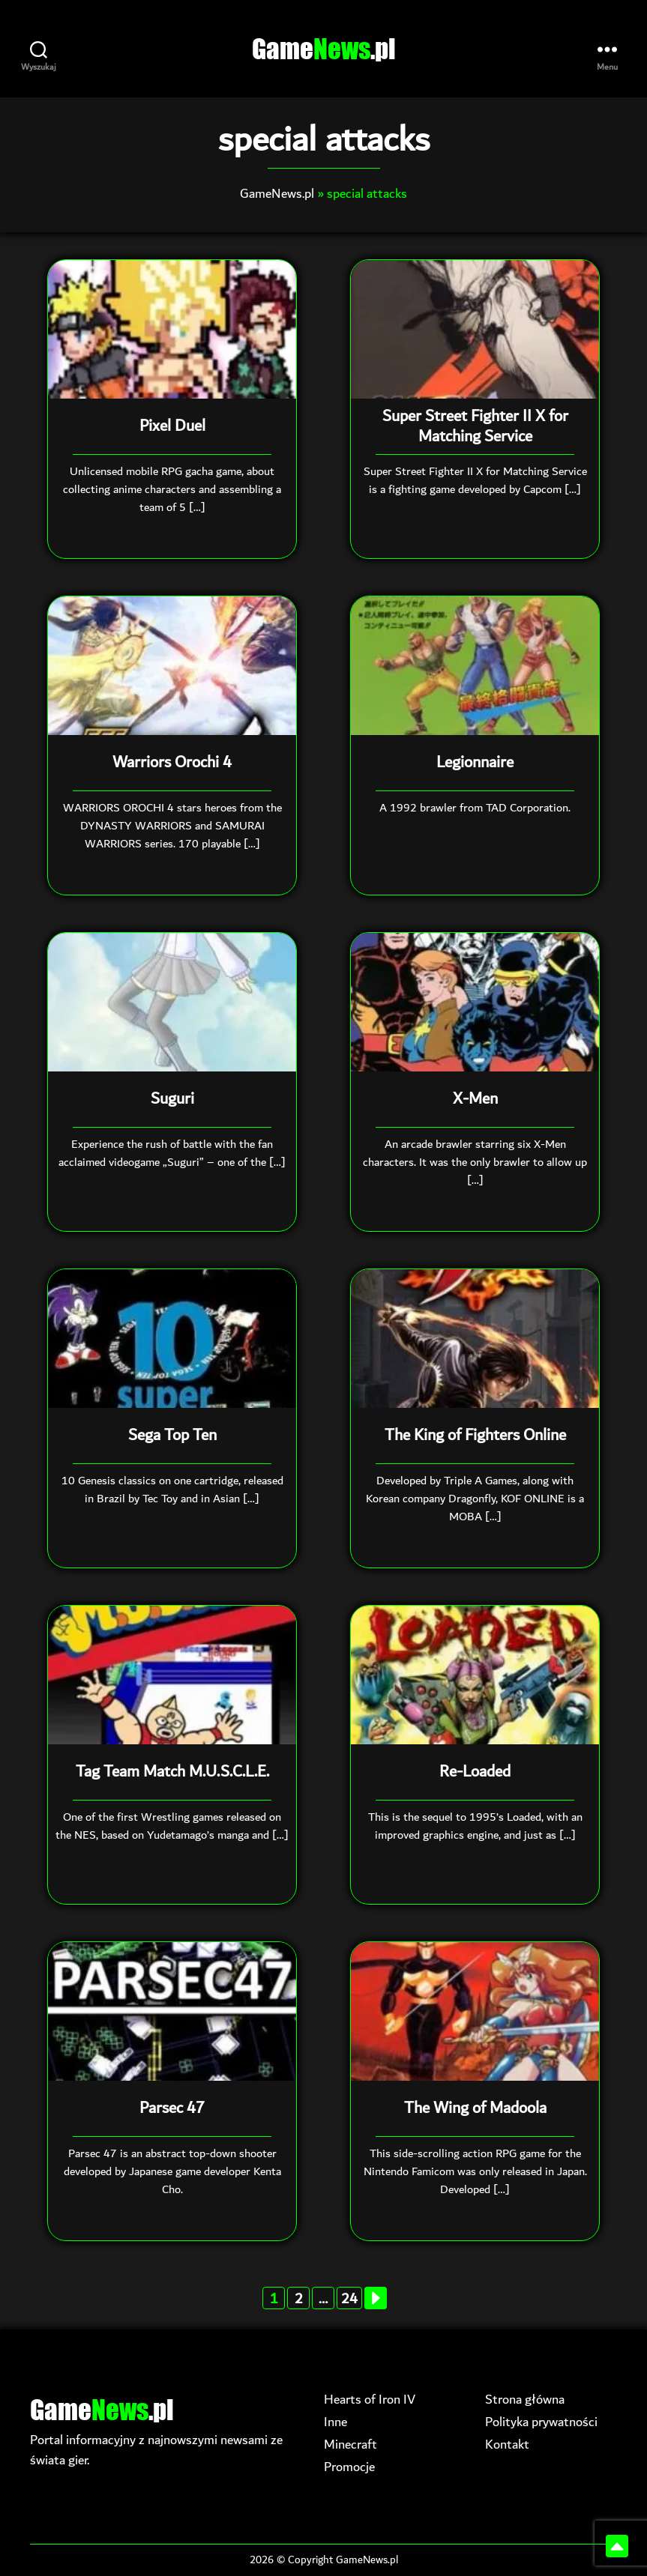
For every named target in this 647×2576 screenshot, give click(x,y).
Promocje (349, 2466)
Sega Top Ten (172, 1436)
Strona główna (525, 2399)
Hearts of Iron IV (369, 2399)
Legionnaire (475, 763)
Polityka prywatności (541, 2421)
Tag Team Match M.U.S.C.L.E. (172, 1772)
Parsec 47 (172, 2109)
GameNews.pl (277, 194)
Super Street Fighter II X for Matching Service (475, 427)
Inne (335, 2421)
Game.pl (323, 49)
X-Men (475, 1099)
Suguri (172, 1099)
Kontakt (507, 2444)
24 (349, 2299)
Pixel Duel (172, 427)
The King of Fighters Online (475, 1436)
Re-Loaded (475, 1772)
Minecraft (350, 2444)
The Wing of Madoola (475, 2109)
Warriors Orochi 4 (172, 763)
